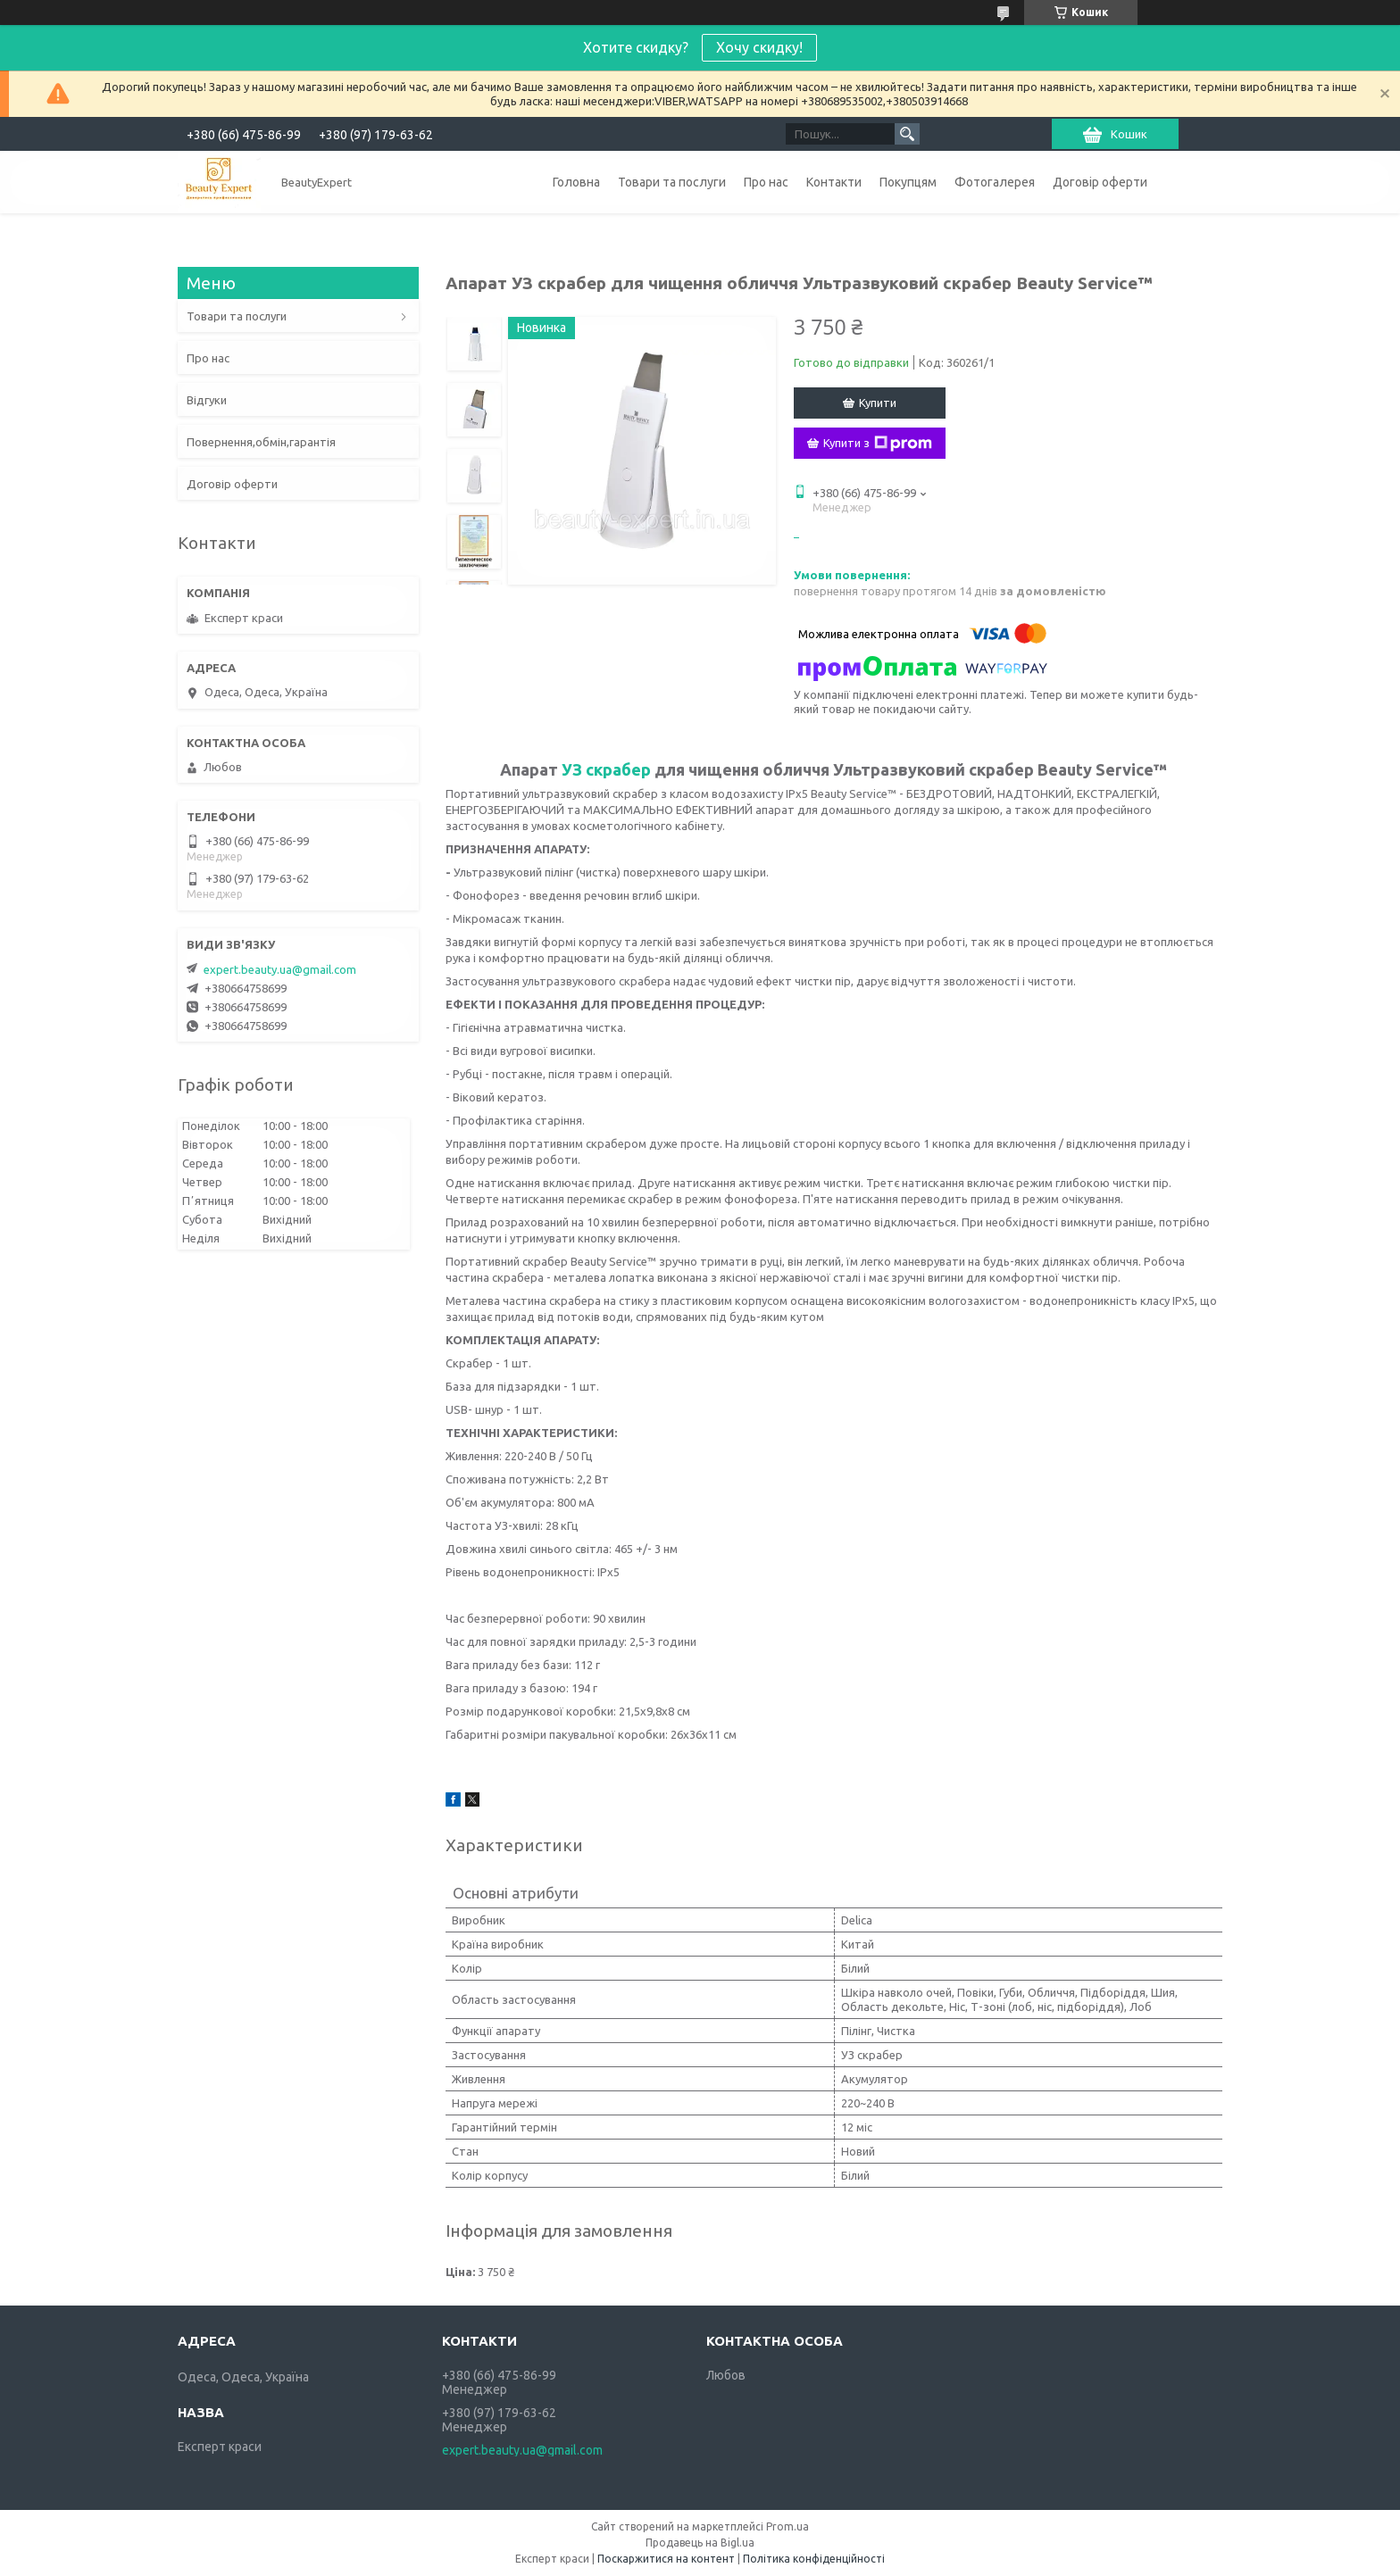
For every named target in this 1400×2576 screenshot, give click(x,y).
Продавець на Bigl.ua (700, 2542)
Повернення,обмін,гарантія (261, 442)
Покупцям (908, 182)
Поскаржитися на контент (666, 2558)
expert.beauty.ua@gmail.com (280, 969)
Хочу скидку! (759, 47)
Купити (877, 402)
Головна (576, 182)
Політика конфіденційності (814, 2558)
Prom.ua (787, 2526)
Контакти (834, 182)
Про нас (766, 182)
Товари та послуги (672, 182)
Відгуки (207, 400)
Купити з (877, 444)
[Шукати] (907, 134)
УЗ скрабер (606, 769)
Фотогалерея (994, 182)
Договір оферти (1100, 182)
